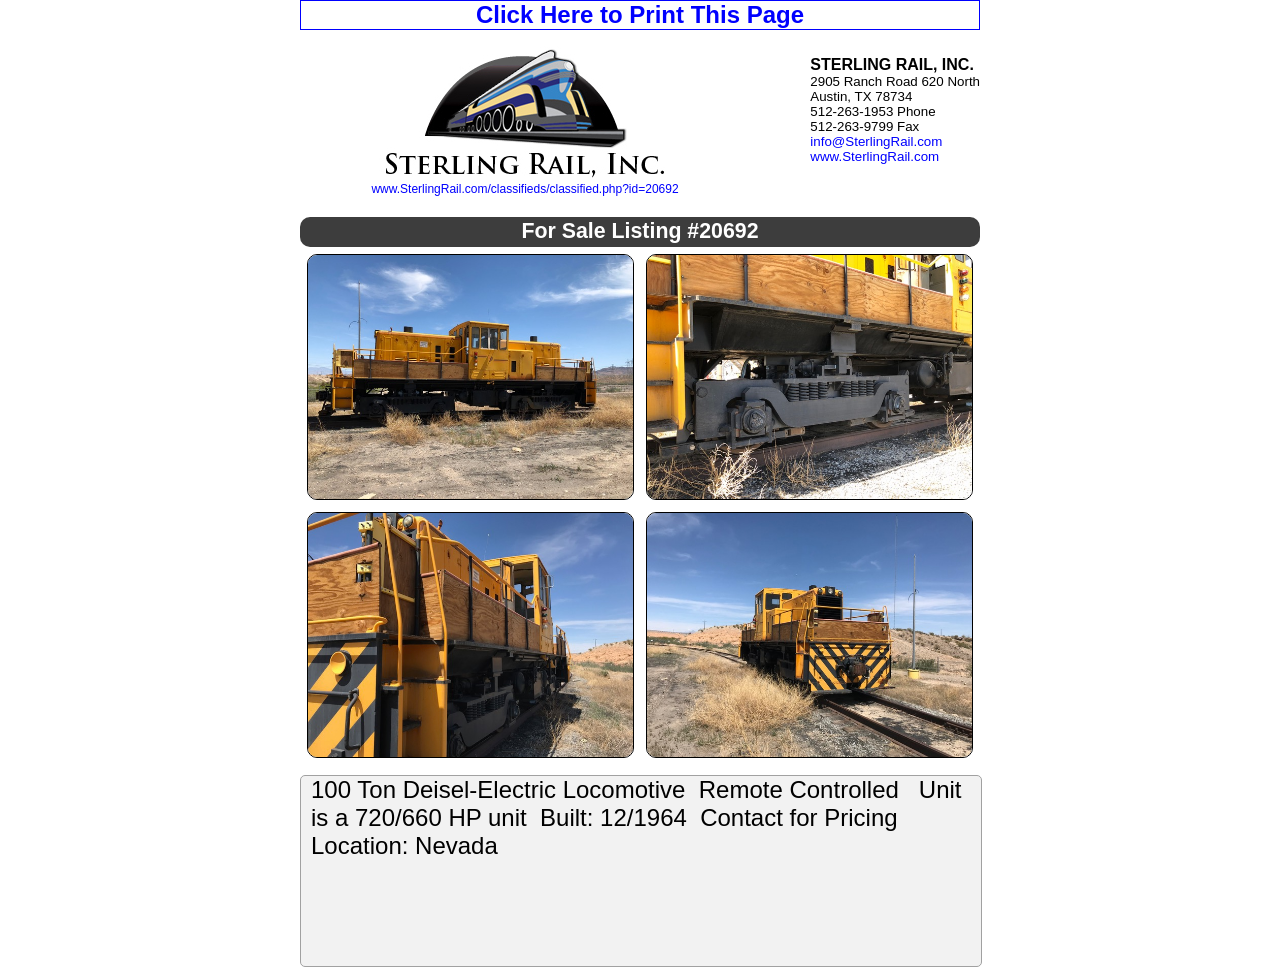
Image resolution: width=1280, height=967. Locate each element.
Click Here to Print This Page (640, 14)
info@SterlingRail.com (876, 141)
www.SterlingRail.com (874, 156)
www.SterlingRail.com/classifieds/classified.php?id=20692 (524, 189)
